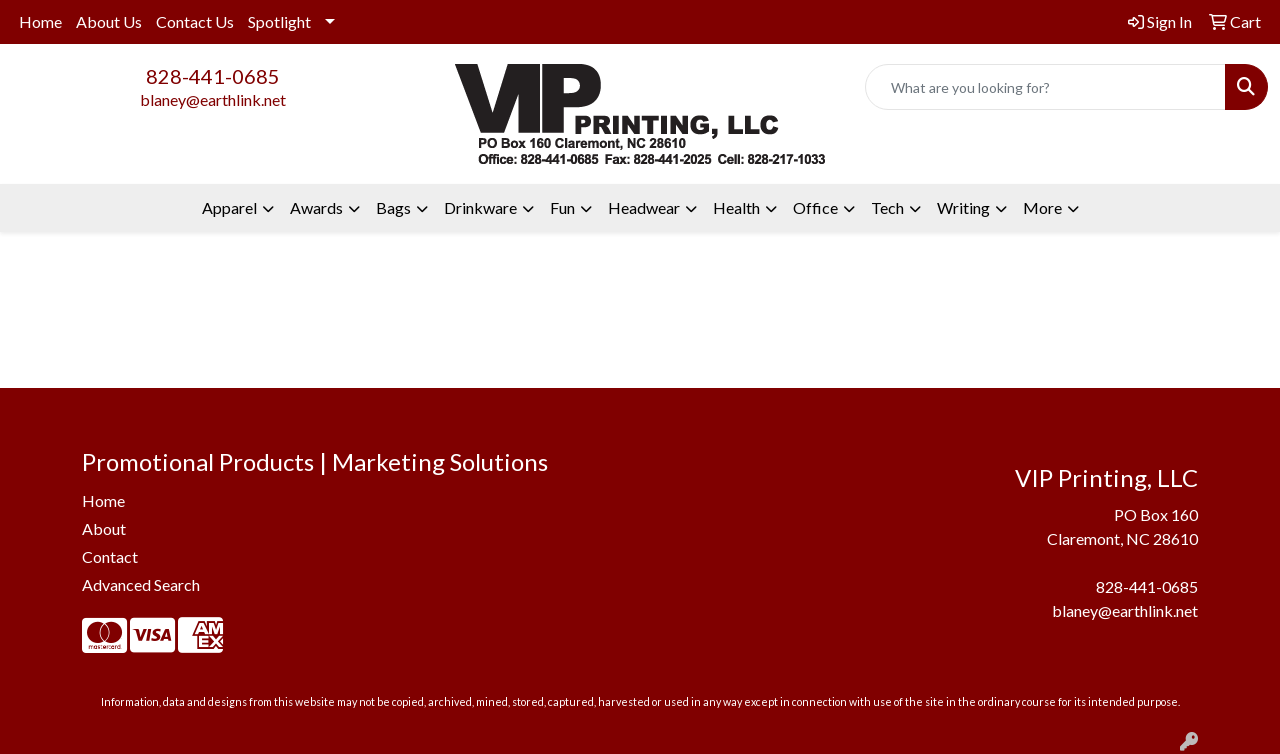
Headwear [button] (644, 207)
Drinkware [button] (480, 207)
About (104, 528)
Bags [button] (393, 207)
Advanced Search (141, 584)
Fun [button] (562, 207)
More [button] (1042, 207)
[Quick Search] (1045, 87)
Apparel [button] (229, 207)
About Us (109, 21)
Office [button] (815, 207)
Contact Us (195, 21)
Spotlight (279, 21)
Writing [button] (963, 207)
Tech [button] (887, 207)
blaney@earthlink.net (213, 99)
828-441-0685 (213, 76)
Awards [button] (316, 207)
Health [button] (736, 207)
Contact (110, 556)
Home (40, 21)
